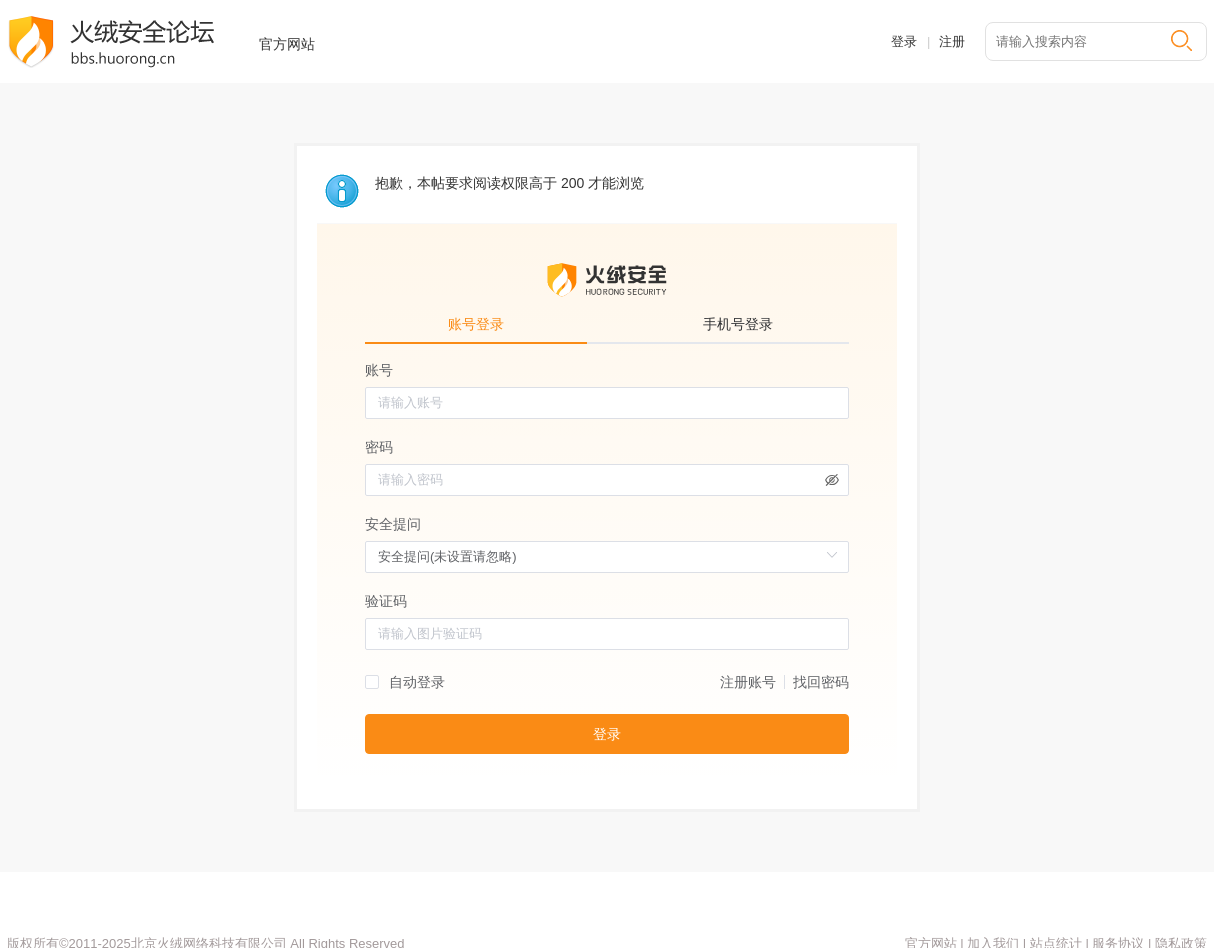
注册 (952, 41)
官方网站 (287, 44)
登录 (904, 41)
